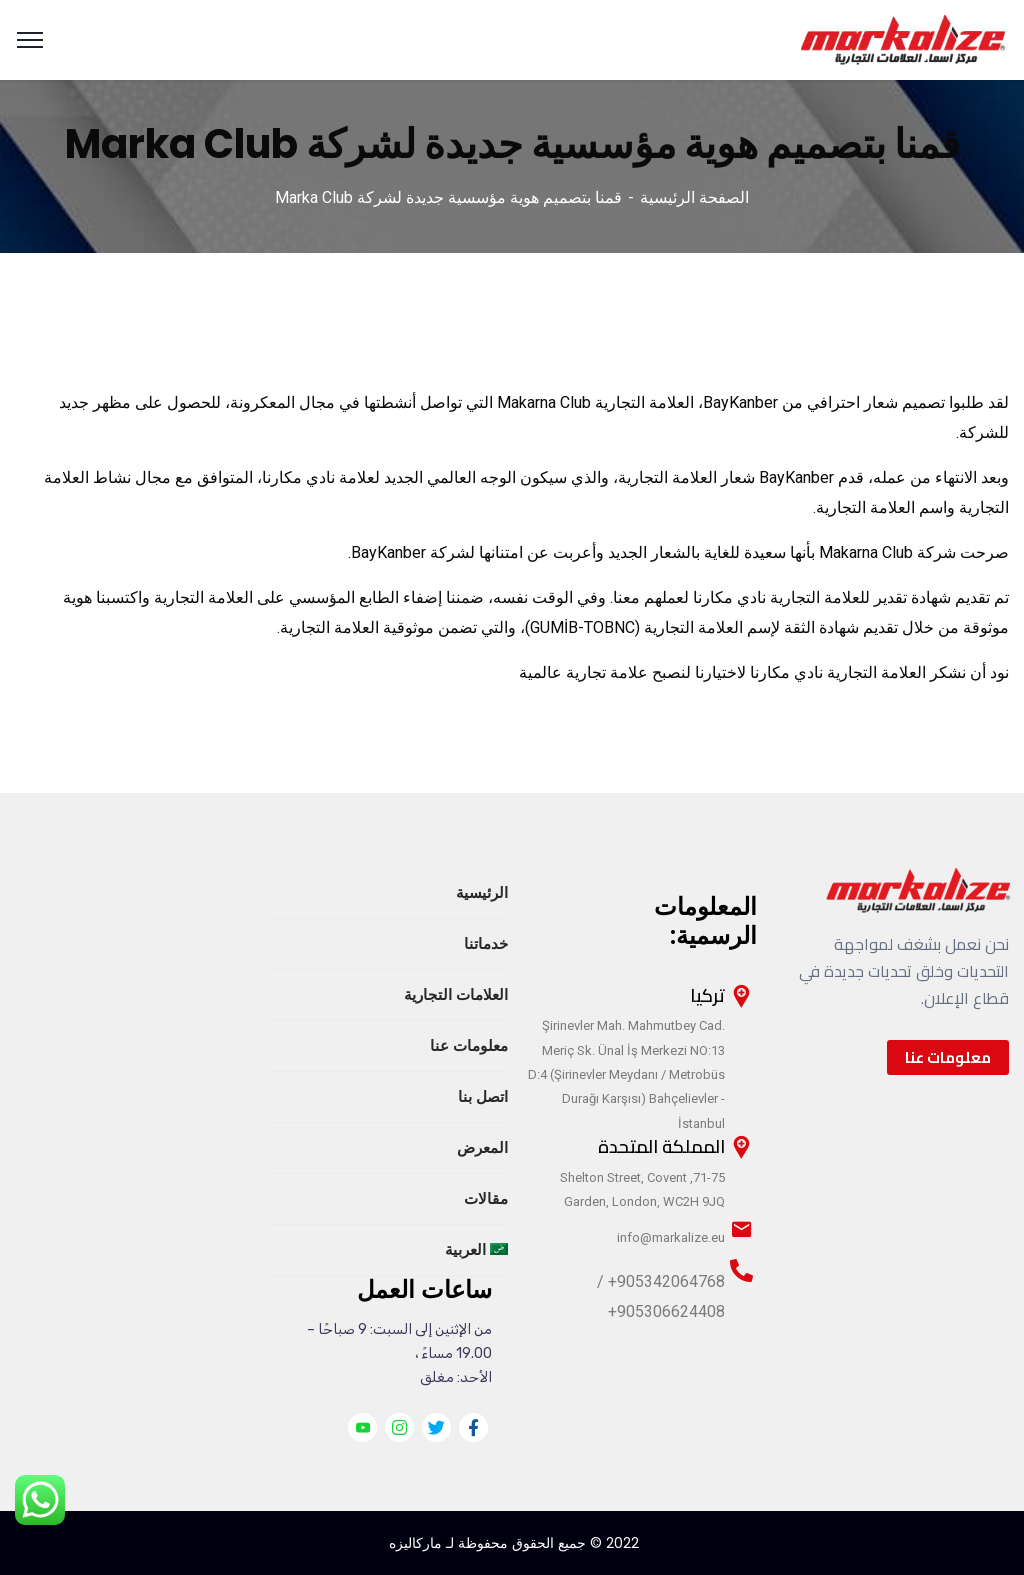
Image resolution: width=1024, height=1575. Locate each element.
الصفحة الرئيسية (694, 197)
